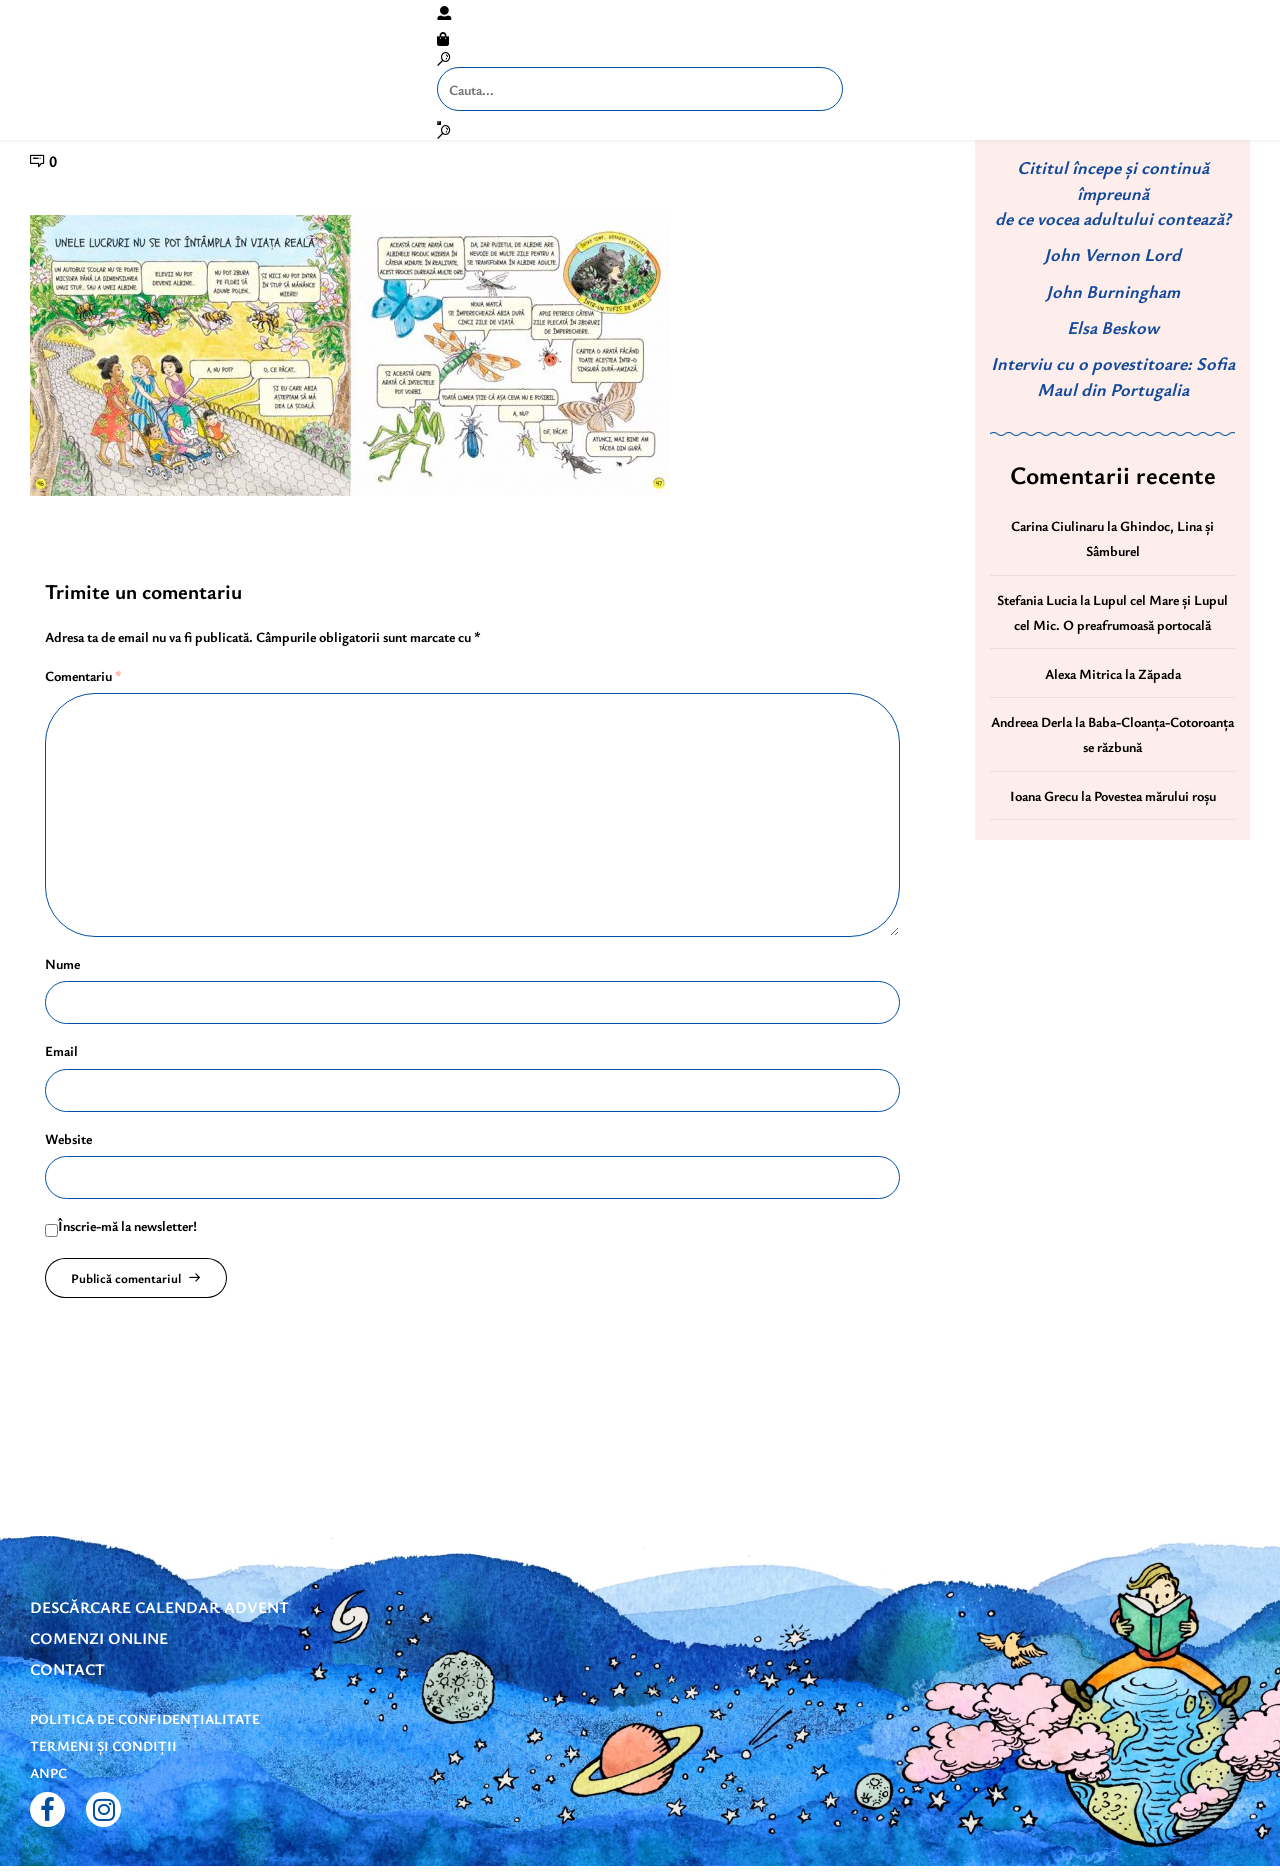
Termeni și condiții (103, 1745)
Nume (62, 963)
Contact (67, 1669)
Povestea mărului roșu (1155, 795)
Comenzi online (99, 1638)
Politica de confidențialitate (145, 1718)
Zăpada (1159, 673)
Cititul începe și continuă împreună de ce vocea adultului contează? (1113, 192)
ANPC (48, 1772)
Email (61, 1050)
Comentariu (83, 675)
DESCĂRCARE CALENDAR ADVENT (159, 1607)
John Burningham (1113, 291)
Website (68, 1138)
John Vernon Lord (1112, 254)
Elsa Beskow (1113, 327)
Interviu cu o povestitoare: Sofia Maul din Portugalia (1113, 375)
